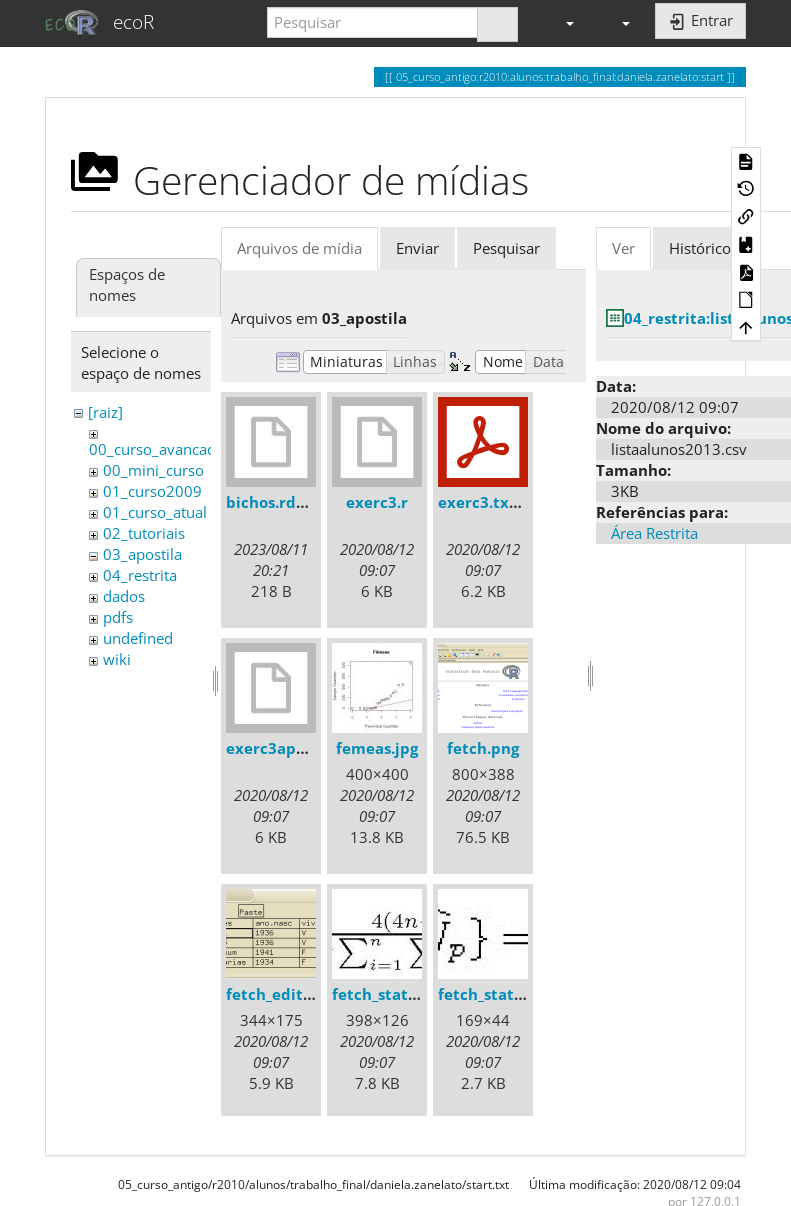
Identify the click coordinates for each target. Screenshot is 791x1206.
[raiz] (105, 412)
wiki (117, 659)
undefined (138, 638)
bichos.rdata (273, 502)
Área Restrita (654, 533)
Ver (623, 248)
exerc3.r (377, 502)
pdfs (118, 617)
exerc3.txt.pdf (492, 502)
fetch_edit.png (280, 994)
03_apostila (142, 554)
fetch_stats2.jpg (497, 994)
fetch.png (483, 748)
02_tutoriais (144, 533)
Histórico (700, 248)
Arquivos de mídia (299, 248)
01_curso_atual (155, 512)
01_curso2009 (152, 491)
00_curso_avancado (157, 449)
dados (124, 596)
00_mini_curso (153, 470)
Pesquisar (506, 248)
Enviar (417, 248)
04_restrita (140, 575)
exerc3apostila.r (287, 748)
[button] (561, 22)
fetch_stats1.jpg (391, 994)
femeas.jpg (377, 748)
